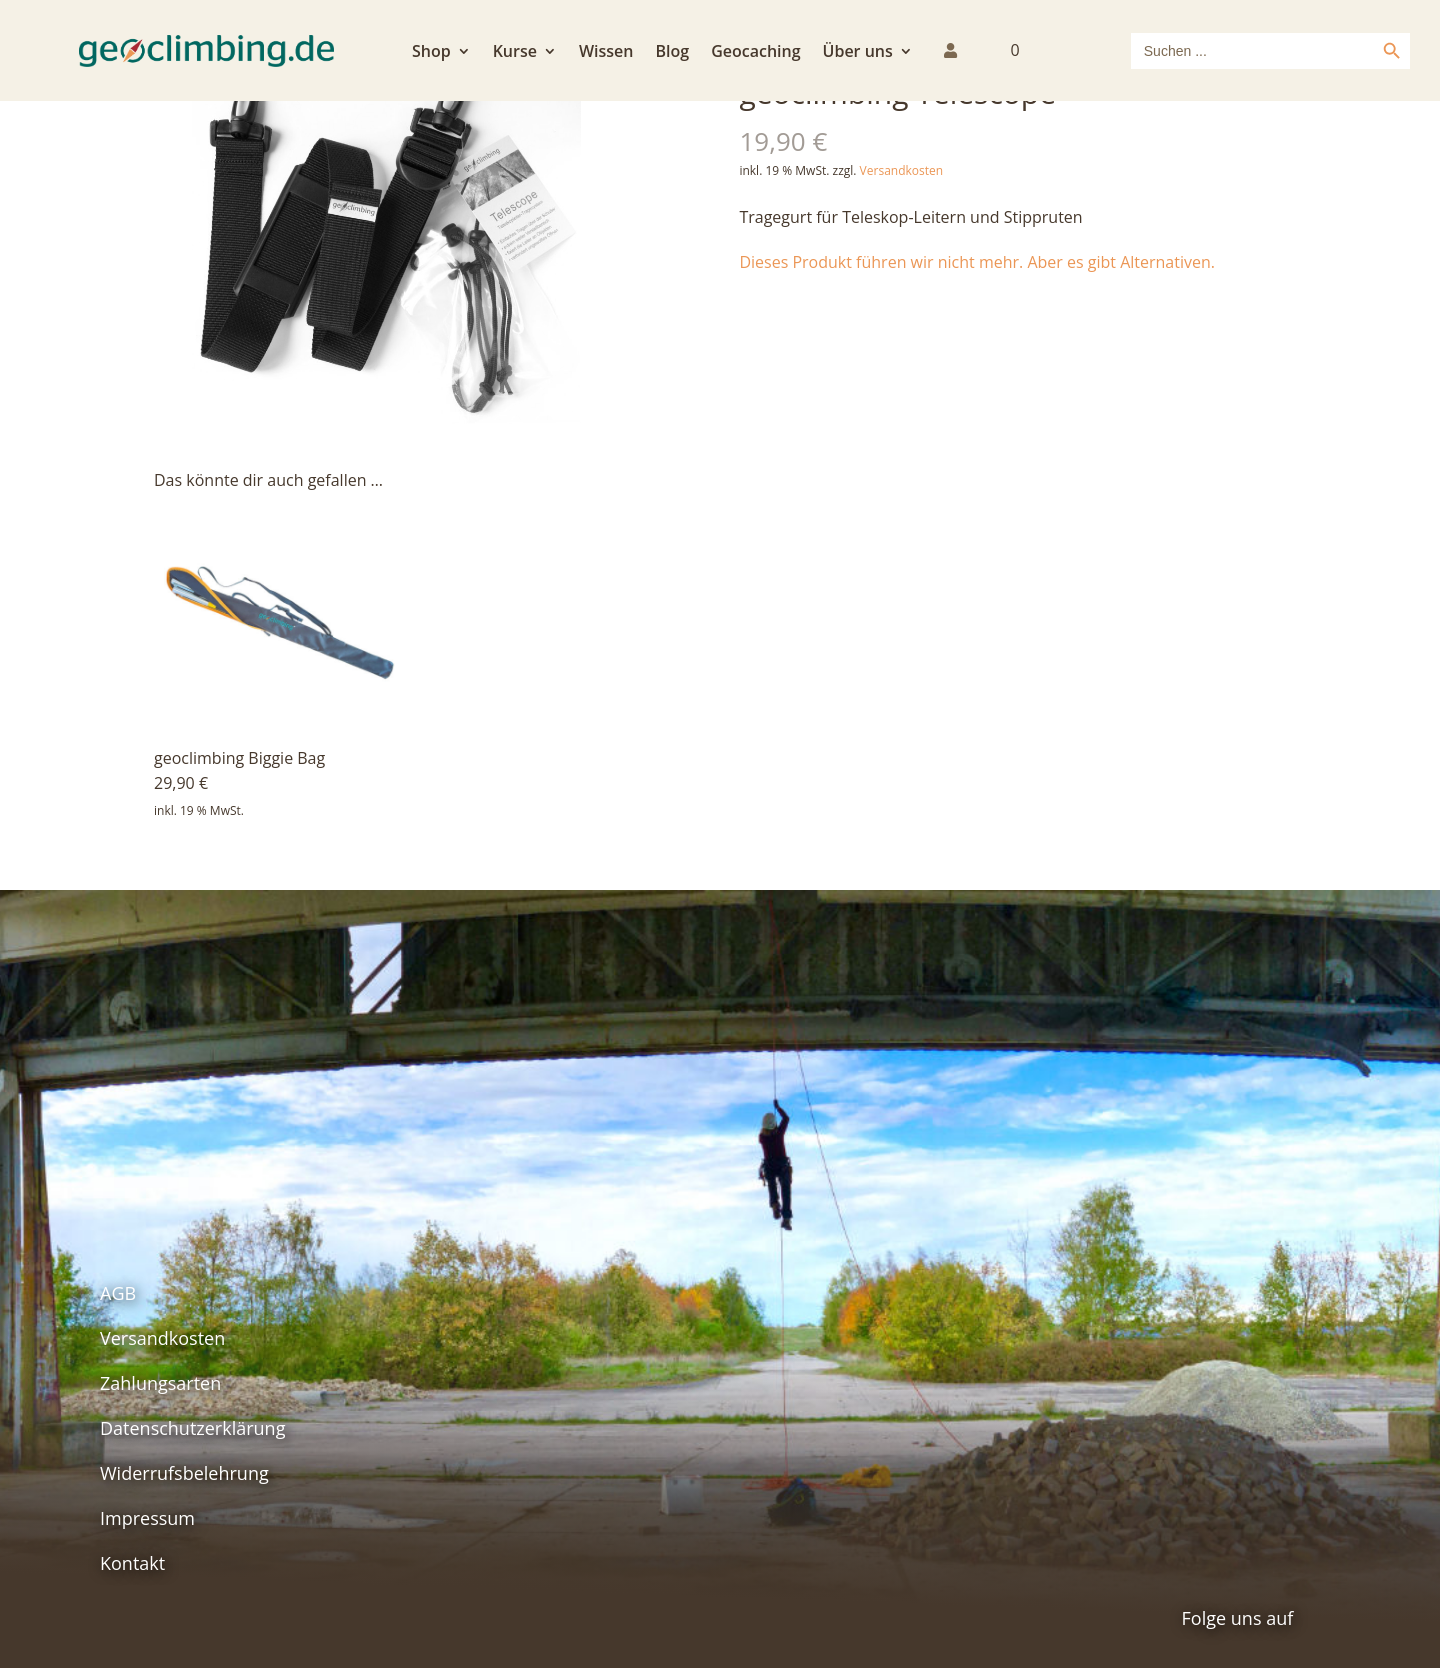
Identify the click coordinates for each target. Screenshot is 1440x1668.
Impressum (147, 1518)
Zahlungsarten (160, 1383)
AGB (118, 1293)
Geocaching (755, 53)
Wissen (606, 53)
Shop (431, 53)
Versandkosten (902, 170)
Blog (672, 53)
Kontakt (132, 1563)
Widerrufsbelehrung (184, 1473)
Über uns (858, 53)
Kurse (515, 53)
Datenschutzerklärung (192, 1428)
